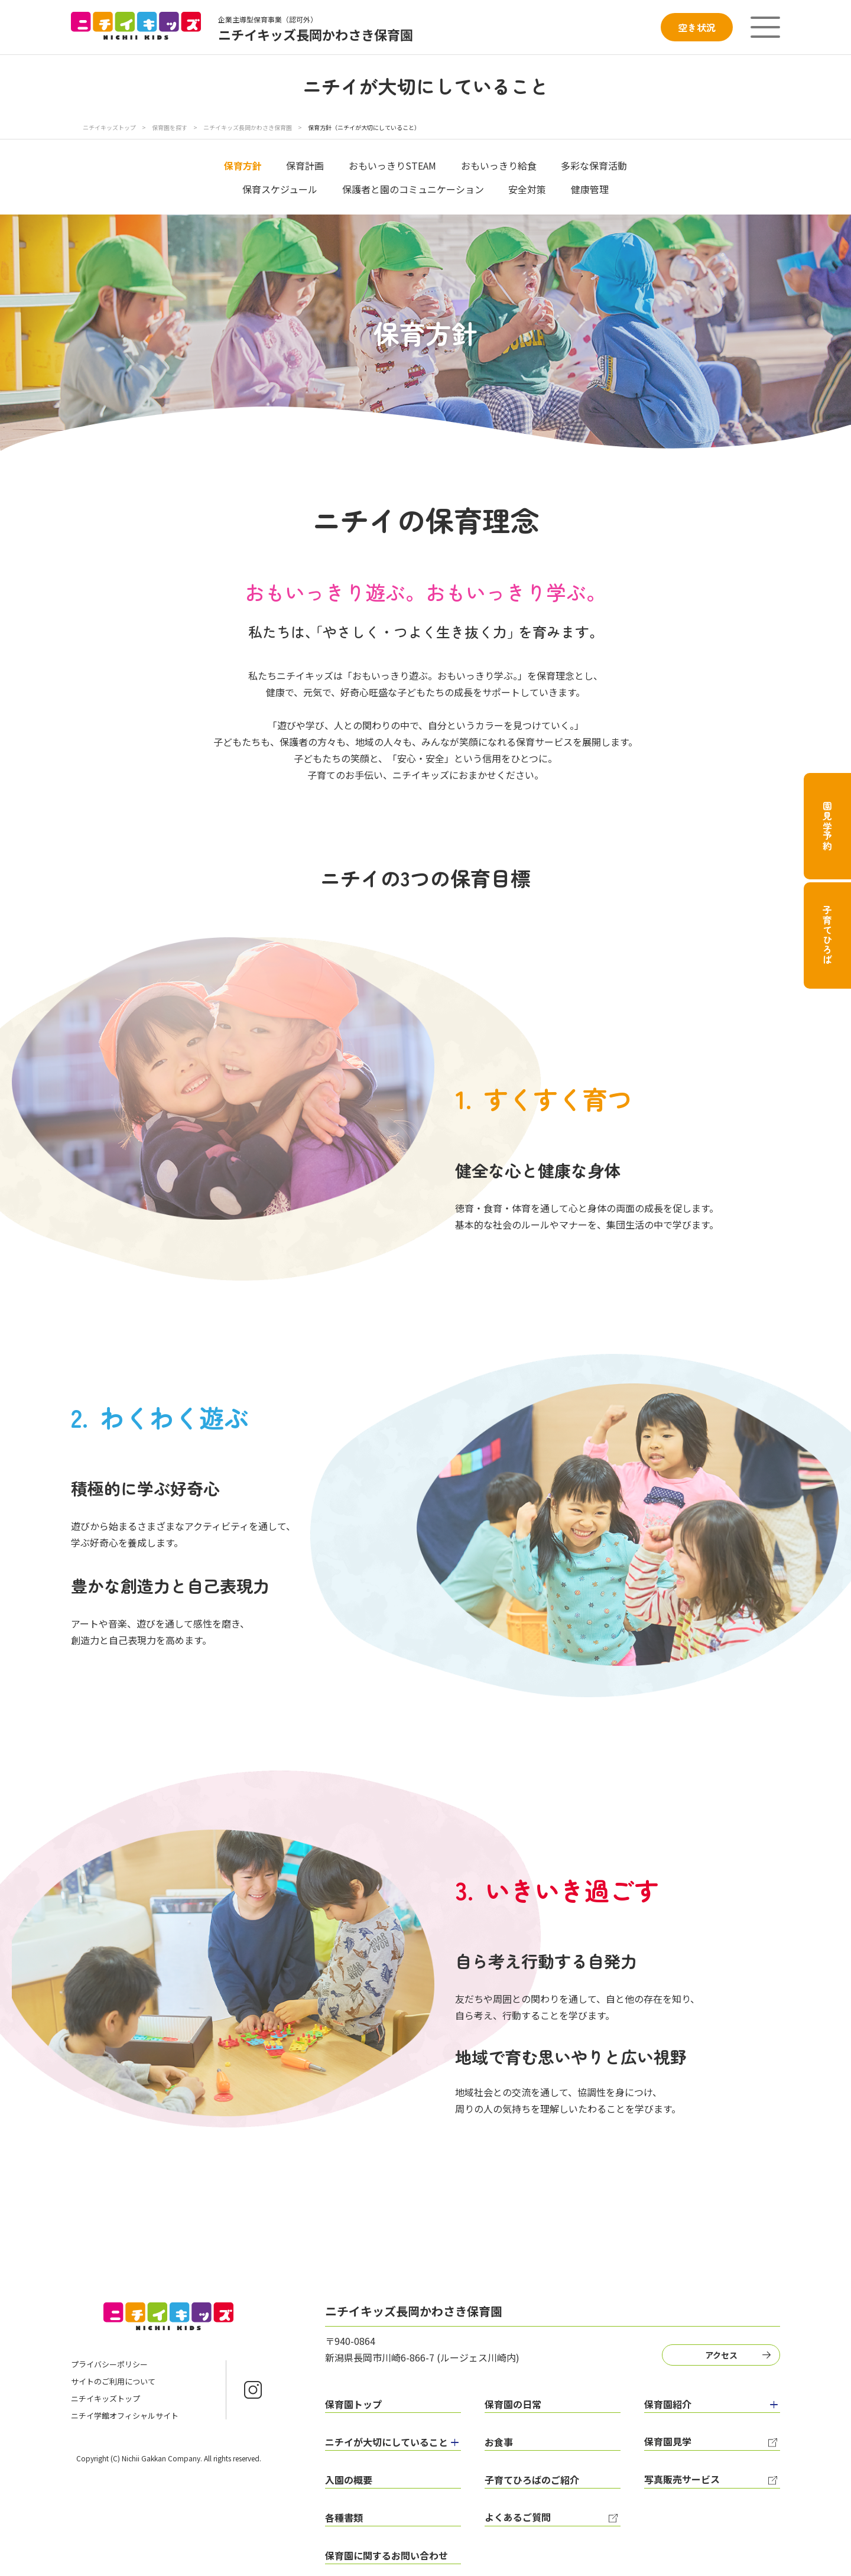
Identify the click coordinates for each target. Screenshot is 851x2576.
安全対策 (527, 189)
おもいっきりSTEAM (392, 165)
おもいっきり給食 (499, 165)
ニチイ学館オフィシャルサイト (124, 2415)
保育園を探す (170, 127)
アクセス (721, 2355)
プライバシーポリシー (109, 2364)
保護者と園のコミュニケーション (413, 189)
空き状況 (697, 27)
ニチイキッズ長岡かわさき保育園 (248, 127)
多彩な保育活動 (594, 165)
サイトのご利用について (113, 2381)
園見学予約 (827, 826)
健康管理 (590, 189)
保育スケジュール (279, 189)
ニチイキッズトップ (109, 127)
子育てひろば (827, 935)
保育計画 (305, 165)
